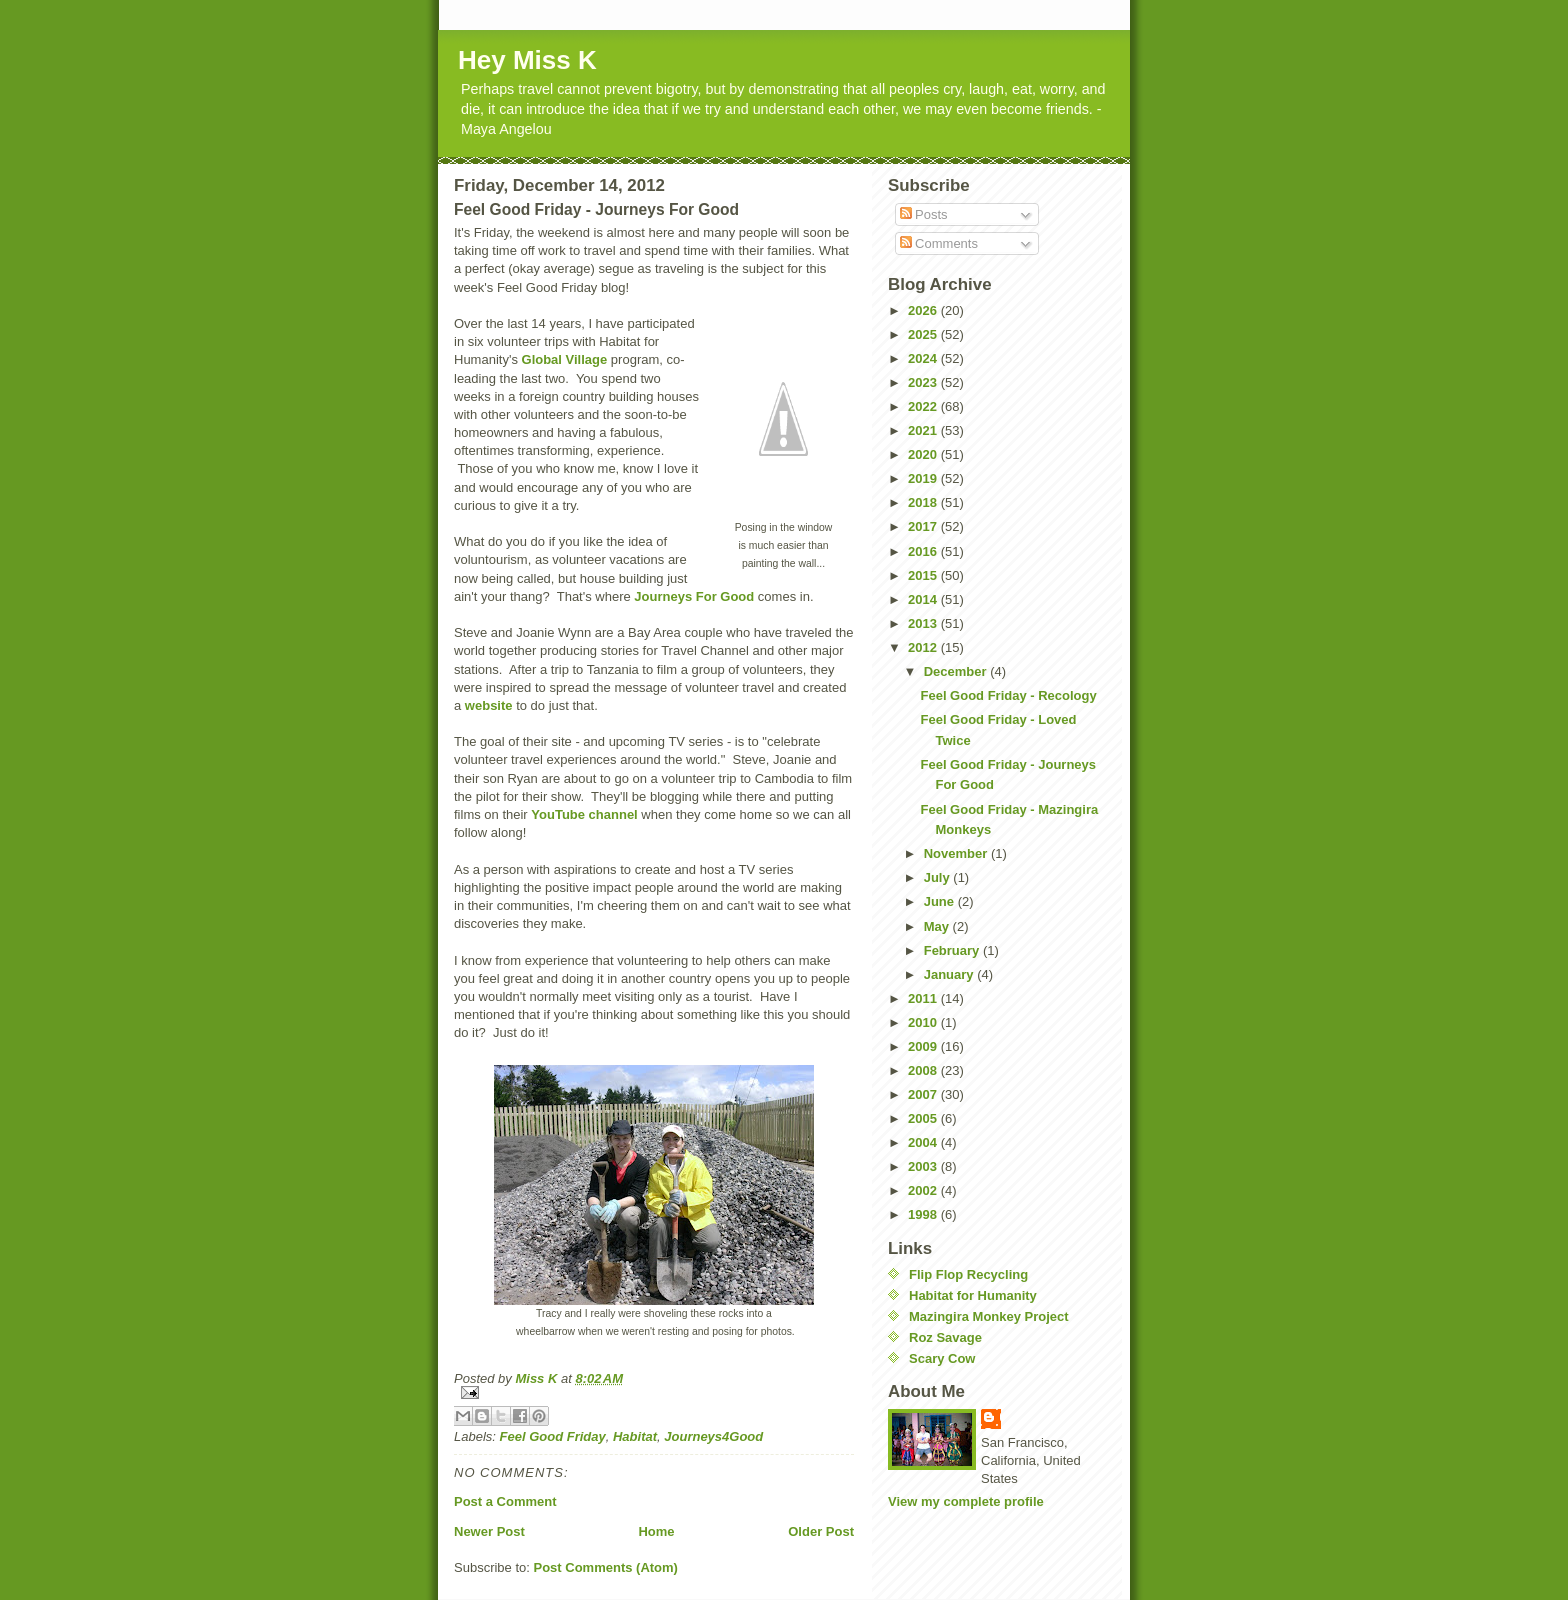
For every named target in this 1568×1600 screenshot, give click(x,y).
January (950, 974)
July (939, 877)
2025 (924, 334)
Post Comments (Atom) (606, 1567)
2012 (924, 647)
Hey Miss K (527, 60)
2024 (924, 358)
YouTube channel (584, 814)
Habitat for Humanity (973, 1295)
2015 (924, 575)
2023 (924, 382)
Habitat (635, 1436)
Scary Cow (942, 1358)
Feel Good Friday (553, 1436)
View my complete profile (966, 1501)
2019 (924, 478)
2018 (924, 502)
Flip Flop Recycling (968, 1274)
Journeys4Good (713, 1436)
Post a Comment (505, 1501)
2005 (924, 1118)
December (957, 671)
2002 (924, 1190)
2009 (924, 1046)
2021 (924, 430)
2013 (924, 623)
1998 (924, 1214)
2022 (924, 406)
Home (656, 1531)
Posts (924, 214)
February (953, 950)
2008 (924, 1070)
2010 (924, 1022)
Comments (939, 243)
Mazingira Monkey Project (989, 1316)
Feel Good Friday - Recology (1008, 695)
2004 (924, 1142)
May (938, 926)
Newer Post (489, 1531)
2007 (924, 1094)
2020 (924, 454)
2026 (924, 310)
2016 (924, 551)
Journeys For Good (694, 596)
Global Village (565, 359)
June (941, 901)
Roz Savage (945, 1337)
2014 (924, 599)
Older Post (821, 1531)
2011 (924, 998)
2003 (924, 1166)
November (957, 853)
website (489, 705)
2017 (924, 526)
